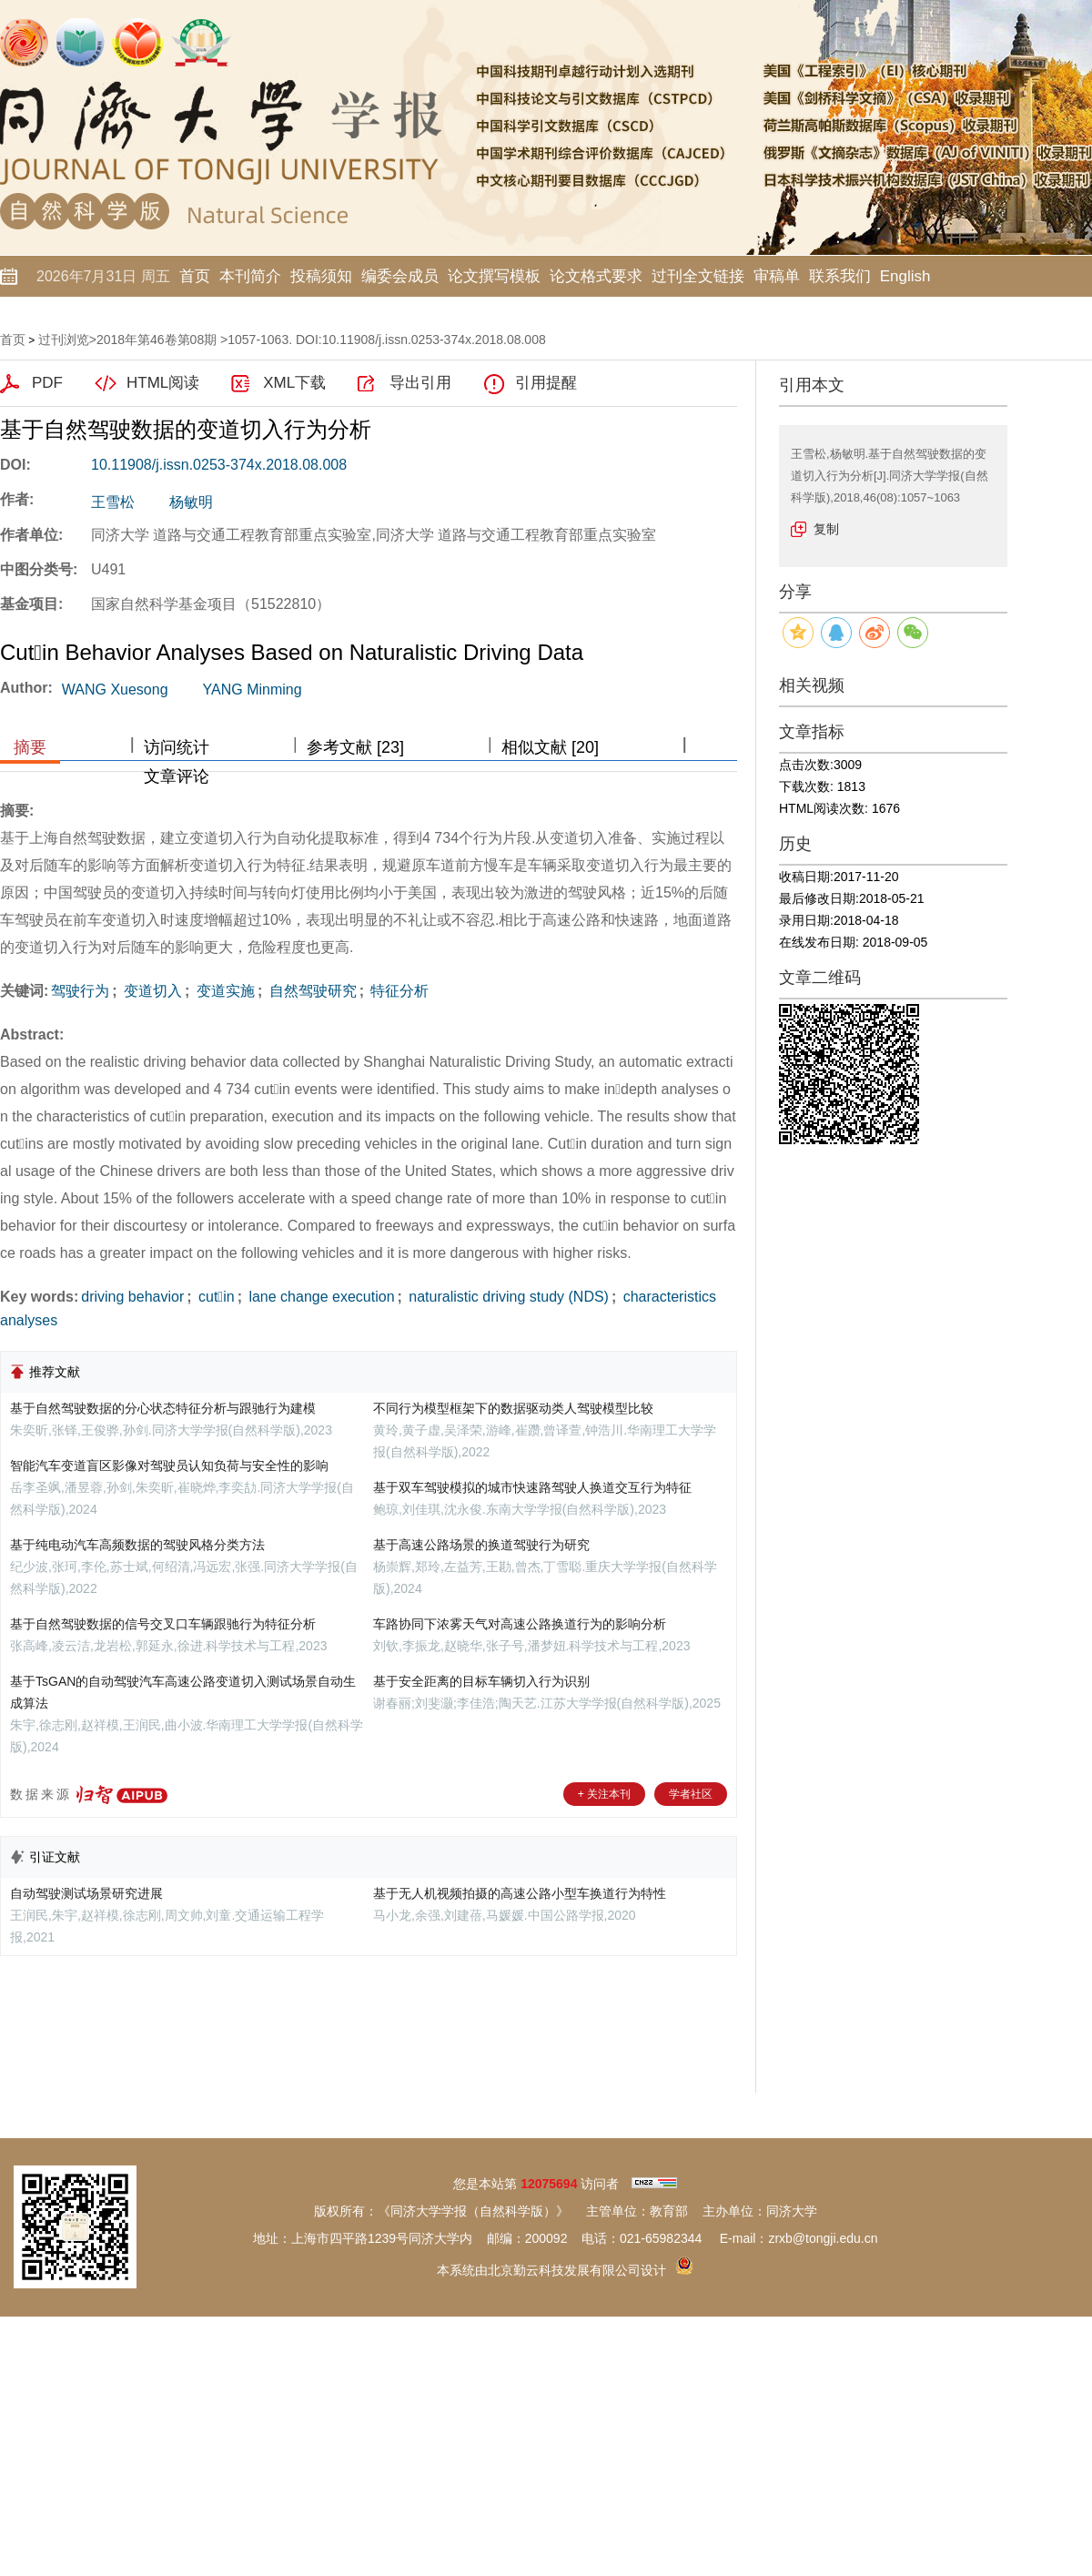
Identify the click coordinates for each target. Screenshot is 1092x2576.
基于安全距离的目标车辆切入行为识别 (481, 1681)
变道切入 (151, 991)
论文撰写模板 (494, 276)
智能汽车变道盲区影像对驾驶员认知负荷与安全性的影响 (169, 1465)
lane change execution (320, 1296)
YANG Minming (252, 689)
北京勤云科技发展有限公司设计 (577, 2270)
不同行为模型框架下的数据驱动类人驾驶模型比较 (513, 1408)
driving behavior (132, 1296)
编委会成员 (400, 276)
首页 (194, 276)
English (905, 276)
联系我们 (840, 276)
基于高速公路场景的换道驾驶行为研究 (481, 1544)
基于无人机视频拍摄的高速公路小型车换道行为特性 (519, 1893)
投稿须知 (321, 276)
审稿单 (776, 276)
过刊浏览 (63, 339)
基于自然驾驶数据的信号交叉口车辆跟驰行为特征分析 (163, 1624)
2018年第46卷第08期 (156, 339)
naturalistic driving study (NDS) (507, 1296)
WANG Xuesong (115, 689)
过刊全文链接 (698, 276)
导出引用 (420, 382)
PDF (47, 382)
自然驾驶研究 (310, 991)
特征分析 (398, 991)
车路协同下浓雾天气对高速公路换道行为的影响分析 (519, 1624)
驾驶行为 (80, 991)
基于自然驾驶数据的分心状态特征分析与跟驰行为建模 (163, 1408)
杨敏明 (191, 502)
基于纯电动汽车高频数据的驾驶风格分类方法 (137, 1544)
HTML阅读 (162, 382)
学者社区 (691, 1794)
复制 (826, 529)
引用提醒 (546, 382)
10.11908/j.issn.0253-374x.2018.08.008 (219, 464)
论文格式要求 (596, 276)
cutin (215, 1296)
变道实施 (223, 991)
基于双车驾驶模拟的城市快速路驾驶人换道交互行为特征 (532, 1487)
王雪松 (113, 502)
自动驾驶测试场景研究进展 (86, 1893)
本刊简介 (250, 276)
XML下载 (294, 382)
